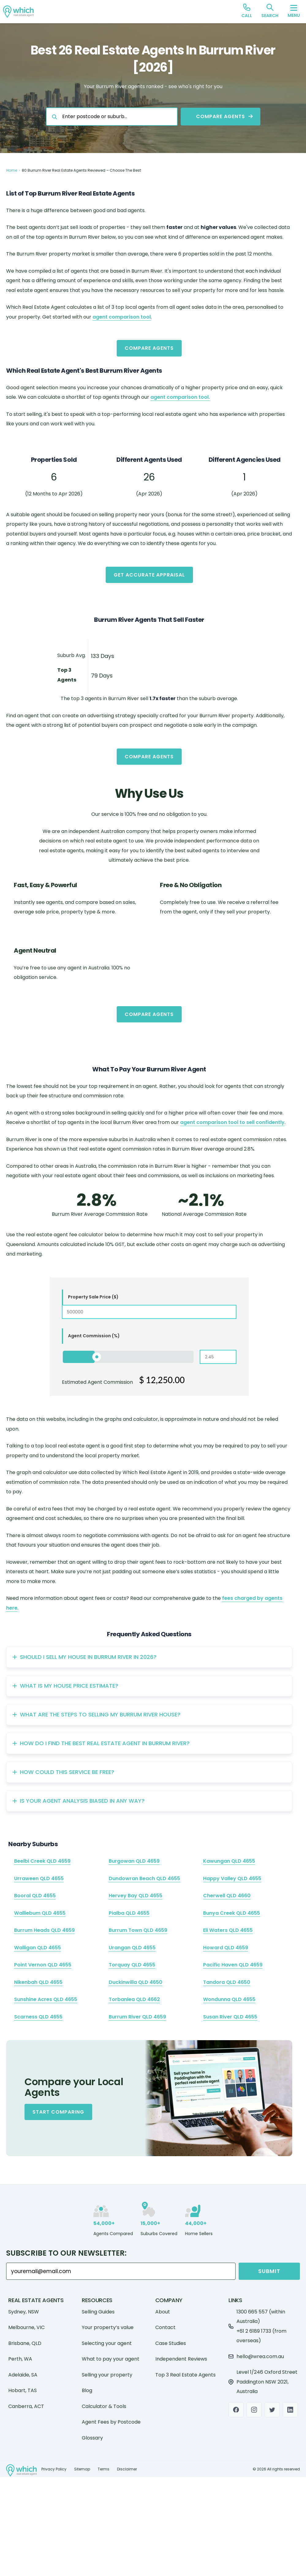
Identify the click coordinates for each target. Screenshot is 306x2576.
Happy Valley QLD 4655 (232, 1878)
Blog (87, 2390)
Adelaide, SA (22, 2374)
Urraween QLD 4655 (39, 1878)
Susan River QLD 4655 (230, 2016)
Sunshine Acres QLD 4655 (45, 1999)
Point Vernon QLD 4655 (42, 1964)
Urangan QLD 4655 (132, 1947)
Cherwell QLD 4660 (227, 1895)
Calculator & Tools (104, 2406)
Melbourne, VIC (26, 2327)
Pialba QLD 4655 (129, 1913)
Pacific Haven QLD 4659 (233, 1964)
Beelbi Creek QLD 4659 (42, 1861)
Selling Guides (98, 2311)
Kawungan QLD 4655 (229, 1861)
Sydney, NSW (23, 2311)
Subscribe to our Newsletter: (66, 2253)
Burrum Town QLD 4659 (138, 1930)
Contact (165, 2327)
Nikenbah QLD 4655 (38, 1982)
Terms (103, 2469)
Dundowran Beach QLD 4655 (144, 1878)
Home (11, 170)
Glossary (92, 2437)
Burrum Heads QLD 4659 (44, 1930)
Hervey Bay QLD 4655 (135, 1895)
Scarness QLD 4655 (38, 2016)
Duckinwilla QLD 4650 (135, 1982)
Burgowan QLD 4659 (134, 1861)
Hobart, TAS (22, 2390)
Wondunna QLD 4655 (229, 1999)
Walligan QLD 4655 (37, 1947)
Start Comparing (58, 2111)
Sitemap (82, 2469)
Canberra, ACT (26, 2406)
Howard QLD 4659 (225, 1947)
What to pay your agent (110, 2358)
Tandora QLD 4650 (226, 1982)
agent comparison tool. (180, 397)
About (162, 2311)
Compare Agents (149, 348)
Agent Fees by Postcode (111, 2421)
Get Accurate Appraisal (149, 574)
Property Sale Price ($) (93, 1297)
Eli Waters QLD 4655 (228, 1930)
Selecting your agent (107, 2343)
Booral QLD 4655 (35, 1895)
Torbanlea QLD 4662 (134, 1999)
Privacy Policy (53, 2469)
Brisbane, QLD (24, 2343)
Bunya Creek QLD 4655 (231, 1913)
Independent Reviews (181, 2358)
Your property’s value (108, 2327)
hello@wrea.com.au (260, 2356)
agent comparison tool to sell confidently (232, 1122)
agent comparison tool (122, 316)
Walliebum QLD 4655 (40, 1913)
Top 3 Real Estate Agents (185, 2374)
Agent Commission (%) (94, 1336)
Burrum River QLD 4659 (137, 2016)
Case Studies (170, 2343)
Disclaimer (127, 2469)
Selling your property (107, 2374)
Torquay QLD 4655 (132, 1964)
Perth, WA (20, 2358)
